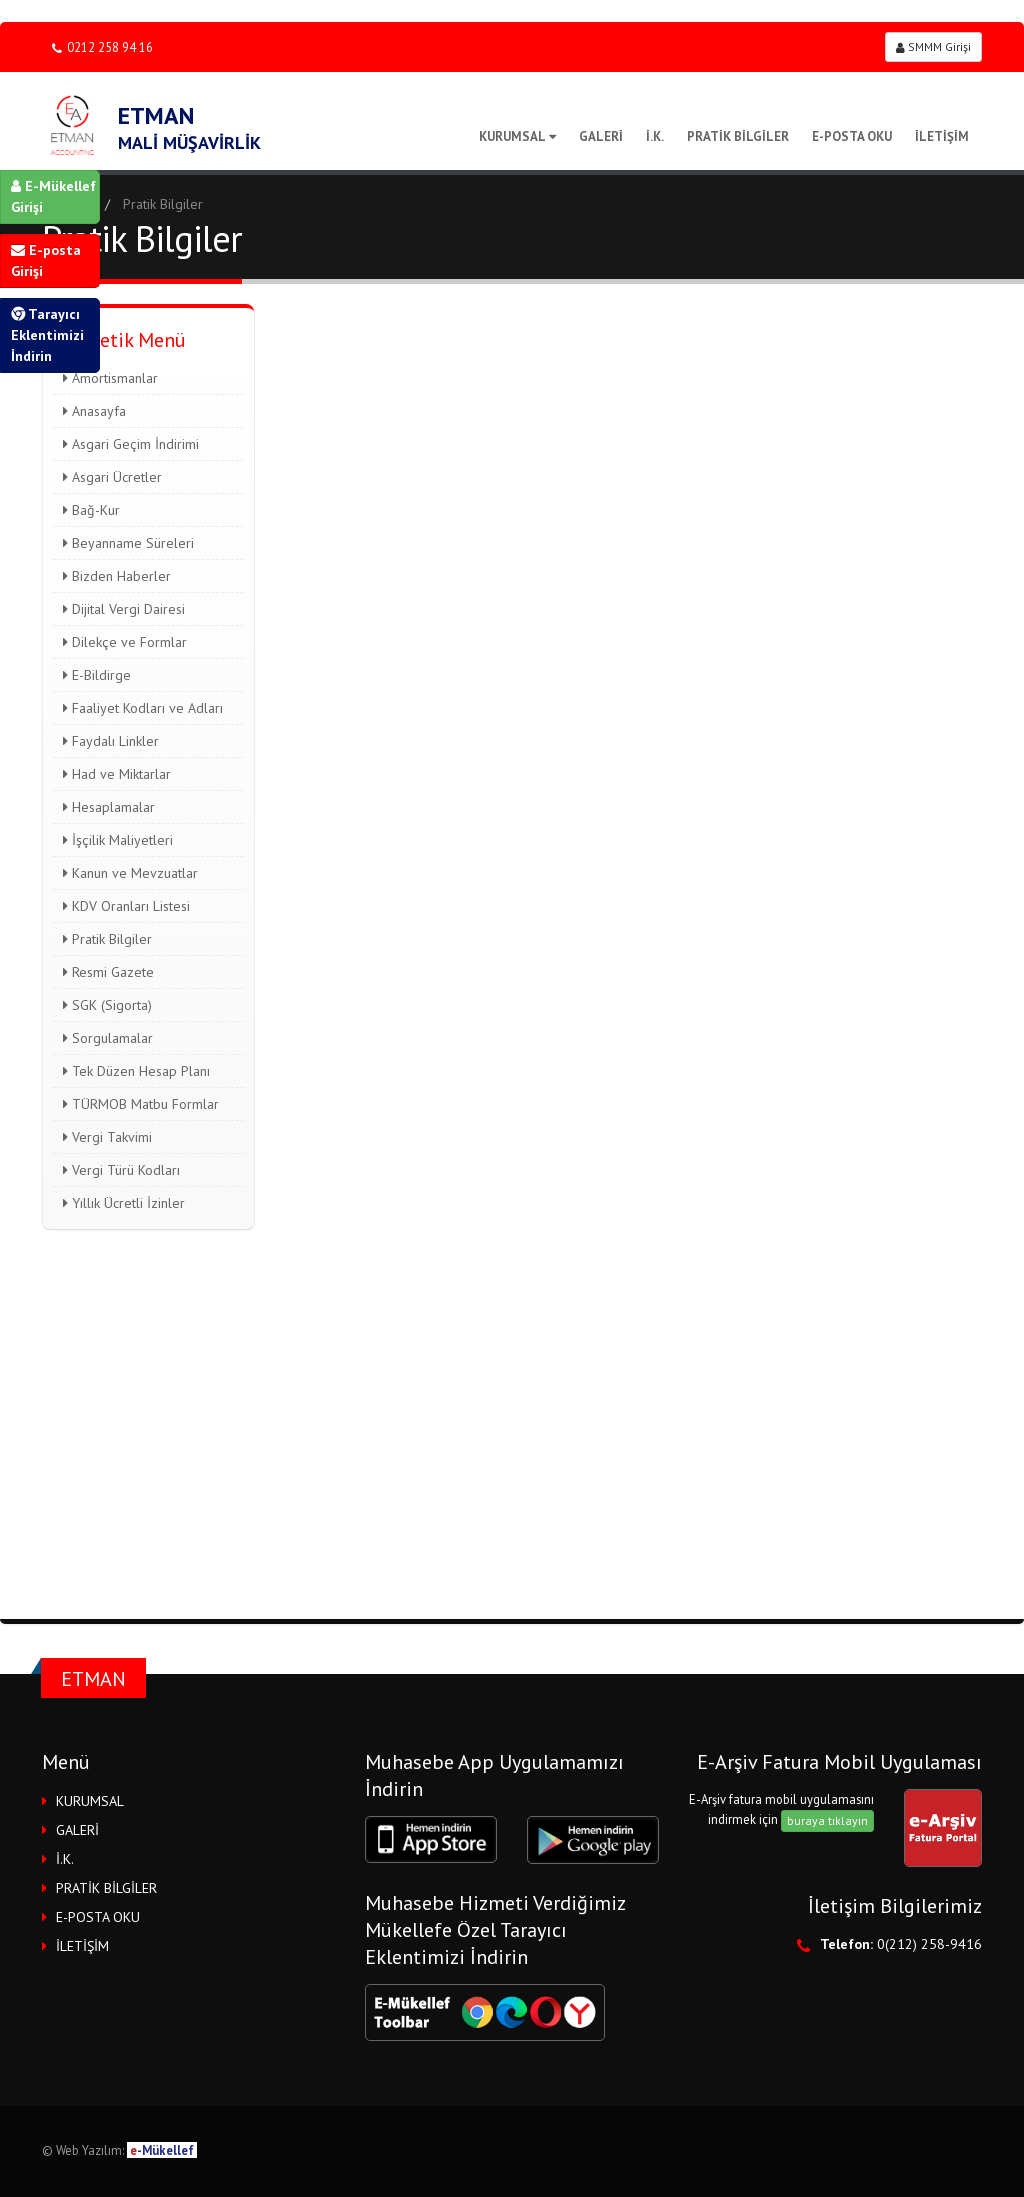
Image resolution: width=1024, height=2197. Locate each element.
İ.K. (655, 136)
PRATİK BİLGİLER (738, 136)
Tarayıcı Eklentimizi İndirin (47, 335)
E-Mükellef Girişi (53, 196)
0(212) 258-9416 (929, 1944)
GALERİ (601, 136)
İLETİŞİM (942, 136)
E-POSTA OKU (852, 136)
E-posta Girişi (46, 260)
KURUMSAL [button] (90, 1801)
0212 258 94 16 (102, 47)
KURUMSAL (517, 136)
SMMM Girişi (933, 46)
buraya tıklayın (827, 1820)
